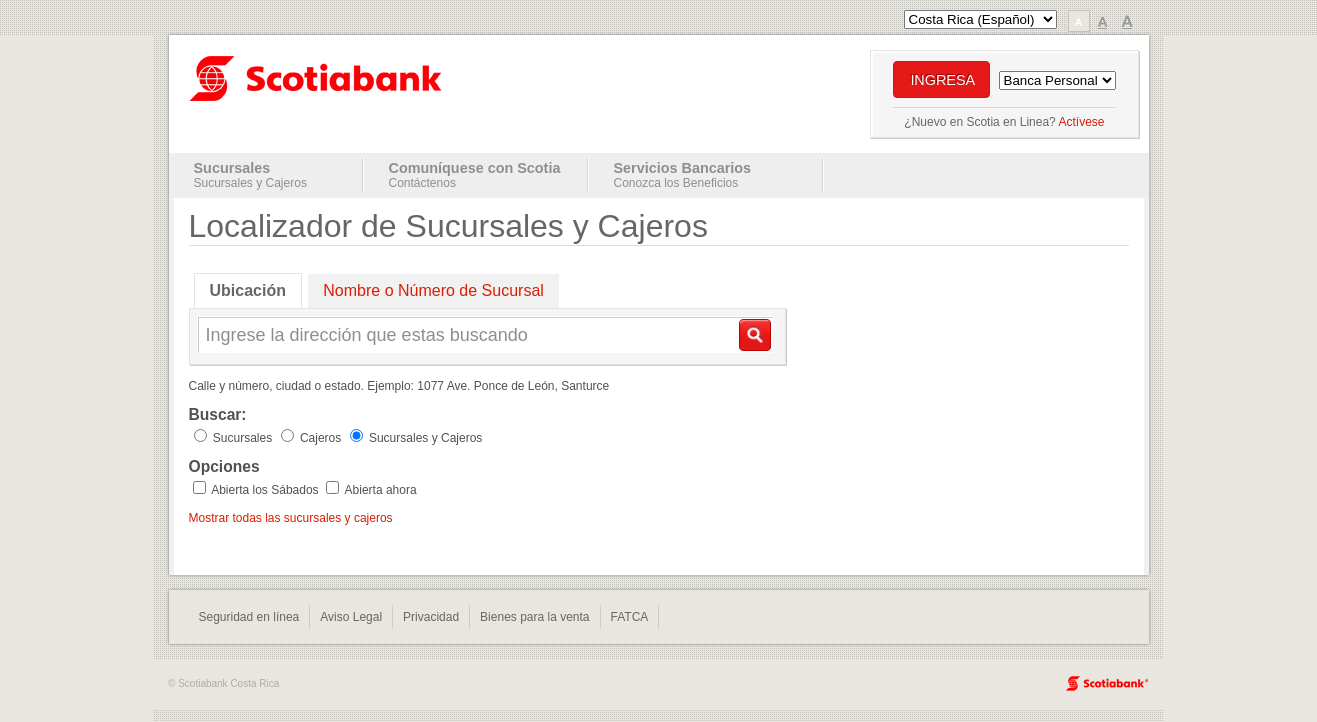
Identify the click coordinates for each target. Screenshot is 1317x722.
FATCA (630, 617)
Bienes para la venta (534, 617)
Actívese (1081, 122)
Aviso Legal (351, 617)
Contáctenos (422, 183)
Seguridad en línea (249, 617)
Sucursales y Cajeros (250, 183)
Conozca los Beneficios (676, 183)
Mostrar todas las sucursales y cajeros (291, 518)
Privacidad (431, 617)
